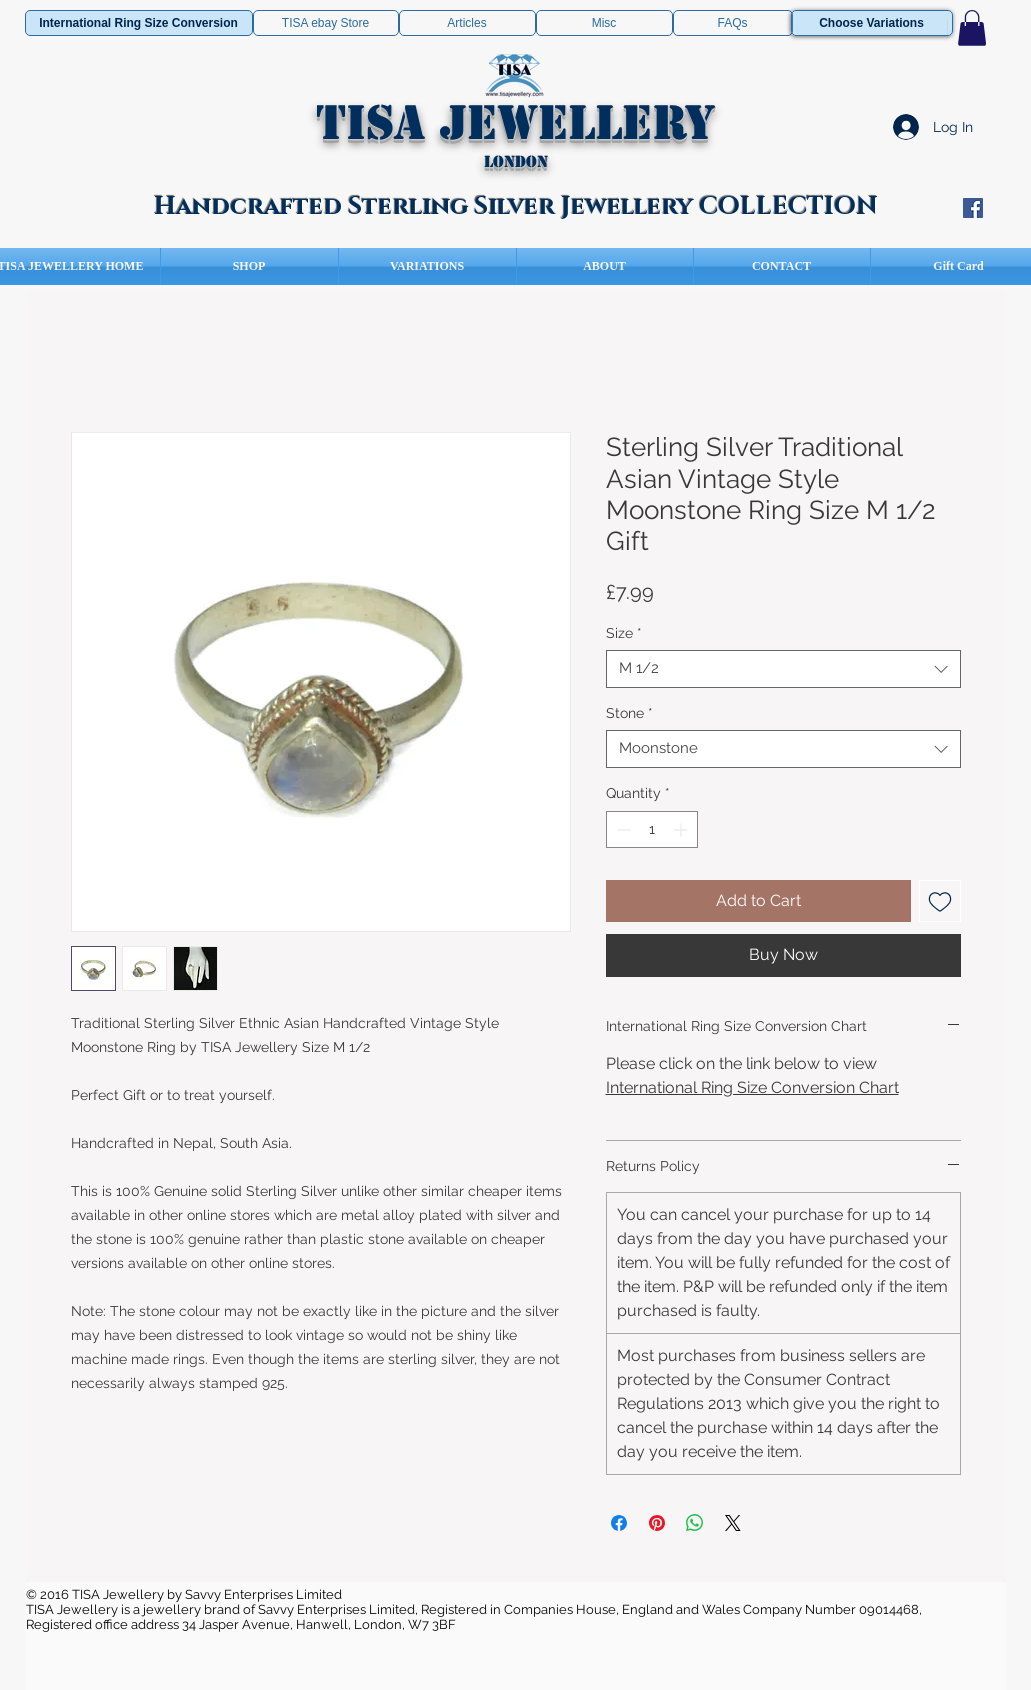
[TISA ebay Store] (326, 23)
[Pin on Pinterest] (657, 1523)
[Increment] (682, 829)
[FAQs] (733, 23)
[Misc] (604, 23)
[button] (972, 28)
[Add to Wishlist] (940, 901)
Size (624, 633)
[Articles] (467, 23)
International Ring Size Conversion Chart (752, 1087)
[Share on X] (733, 1523)
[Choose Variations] (872, 23)
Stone (629, 713)
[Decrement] (621, 829)
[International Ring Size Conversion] (139, 23)
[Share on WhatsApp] (695, 1523)
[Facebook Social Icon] (973, 208)
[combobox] (783, 669)
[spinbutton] (652, 829)
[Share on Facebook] (619, 1523)
